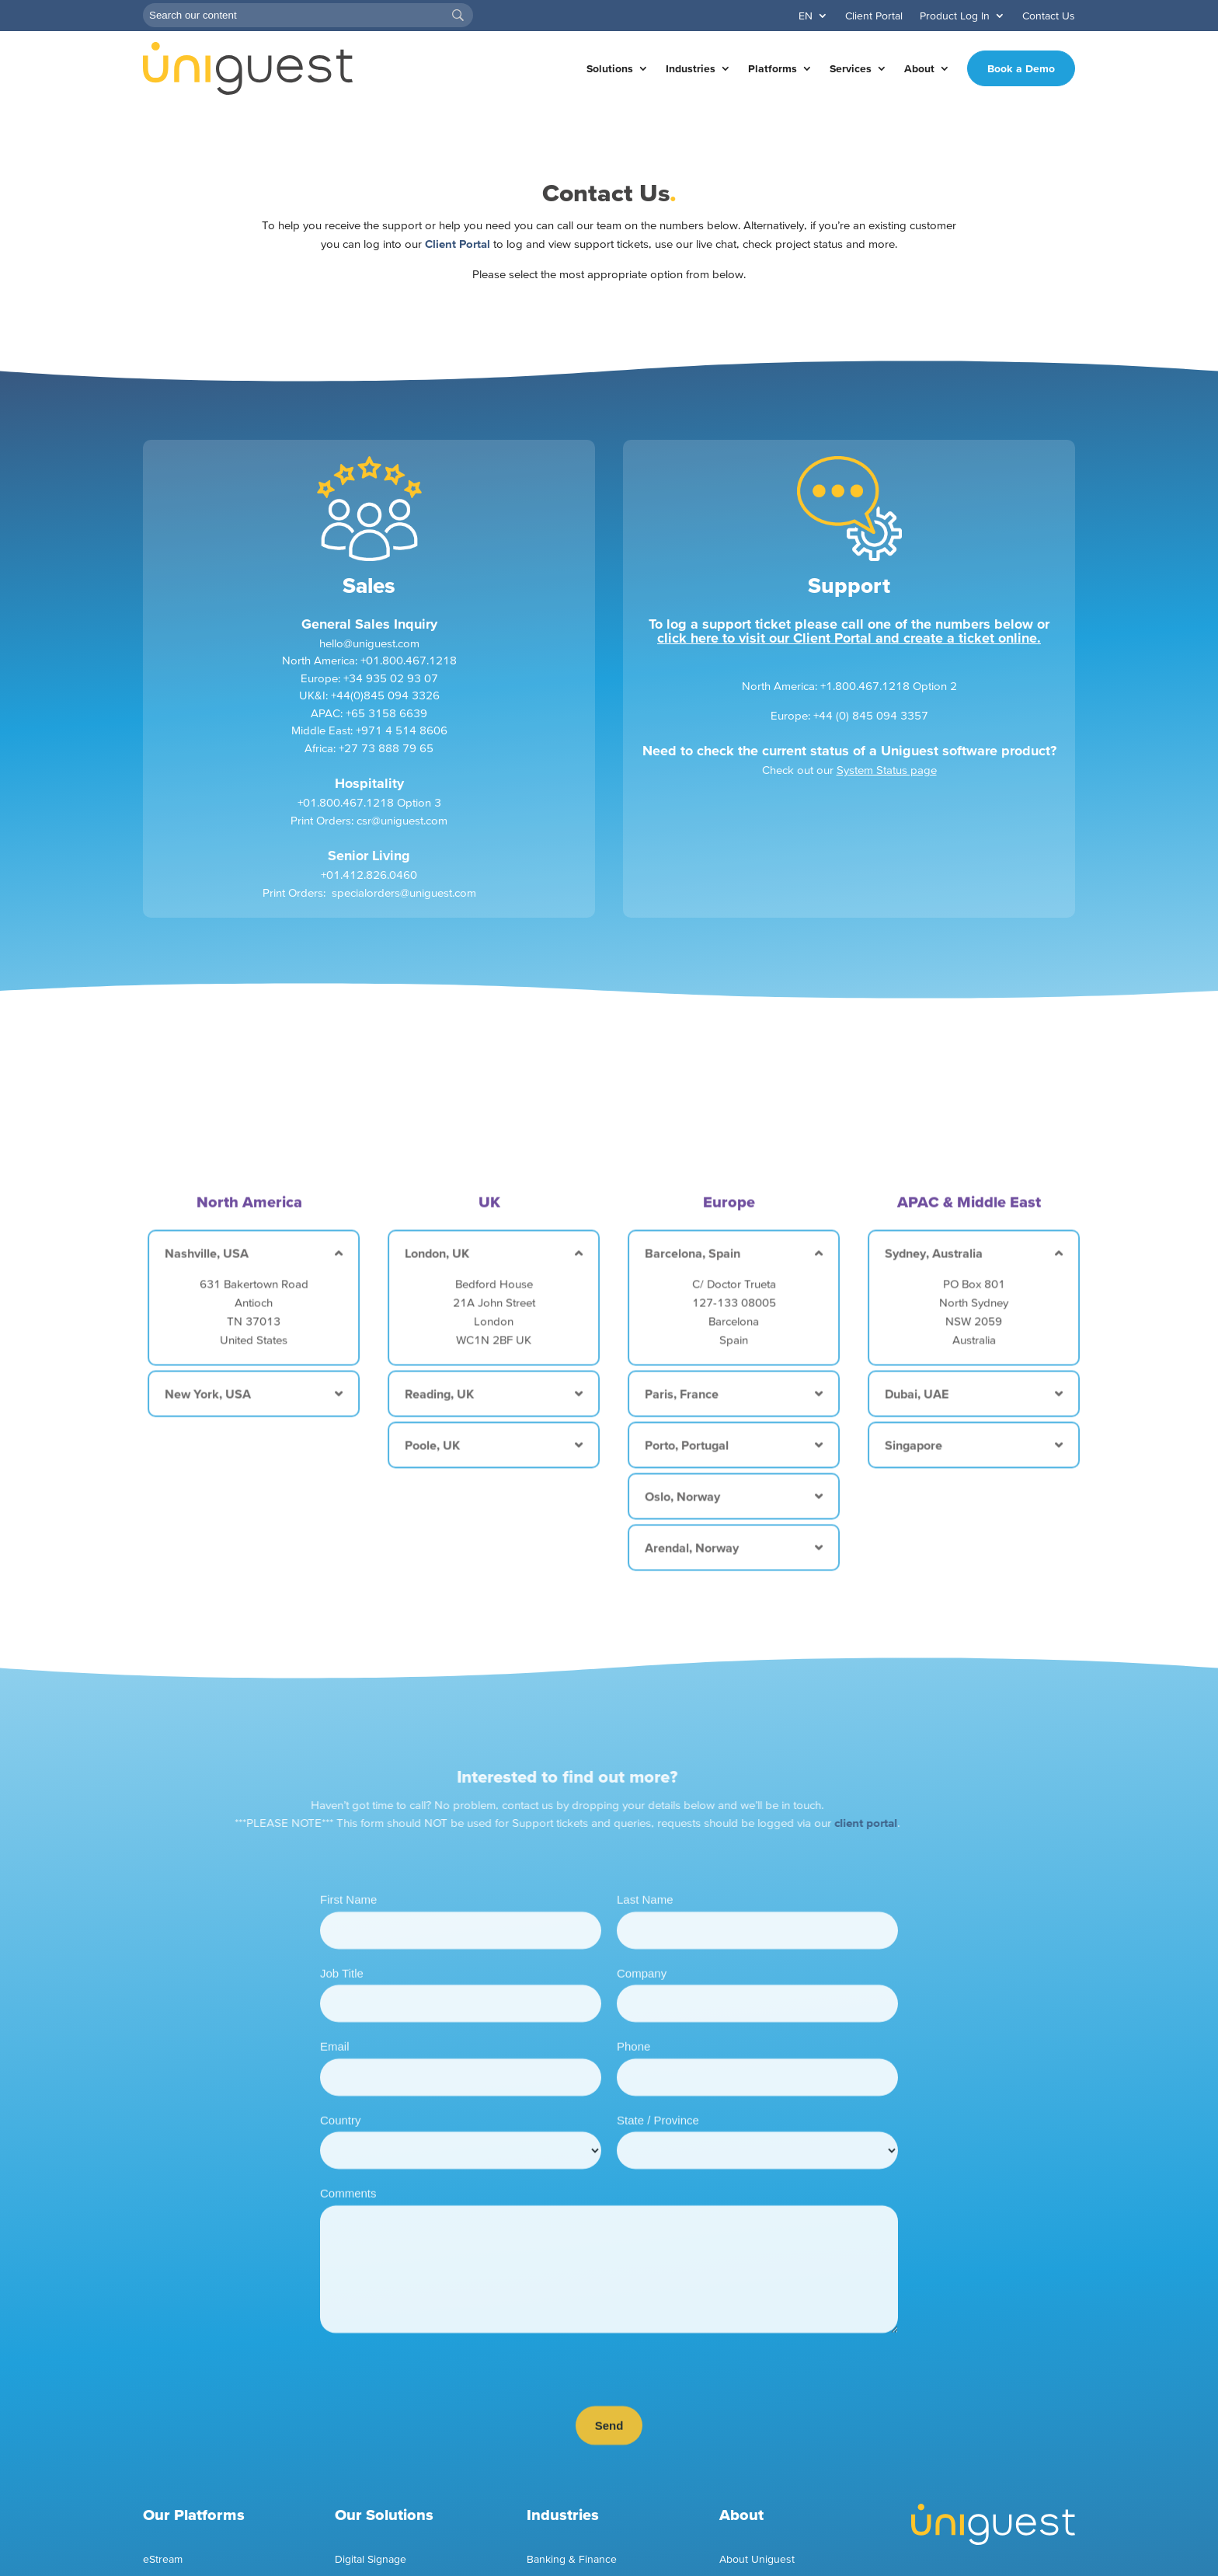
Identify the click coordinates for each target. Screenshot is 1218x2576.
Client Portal (874, 16)
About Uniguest (757, 2559)
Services (851, 68)
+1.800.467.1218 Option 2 (888, 705)
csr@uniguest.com (402, 838)
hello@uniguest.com (369, 661)
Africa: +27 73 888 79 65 (368, 766)
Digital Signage (370, 2559)
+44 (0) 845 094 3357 (870, 734)
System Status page (887, 789)
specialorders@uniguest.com (404, 911)
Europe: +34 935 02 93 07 (369, 696)
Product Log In (955, 16)
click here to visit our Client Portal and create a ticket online (847, 656)
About (919, 68)
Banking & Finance (572, 2559)
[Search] (308, 15)
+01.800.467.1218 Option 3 (369, 821)
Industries (690, 68)
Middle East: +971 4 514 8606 (369, 749)
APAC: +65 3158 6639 (369, 731)
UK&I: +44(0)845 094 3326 (369, 714)
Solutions (609, 68)
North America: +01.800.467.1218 (369, 679)
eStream (163, 2559)
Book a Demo (1021, 68)
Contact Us (1048, 16)
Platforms (772, 68)
